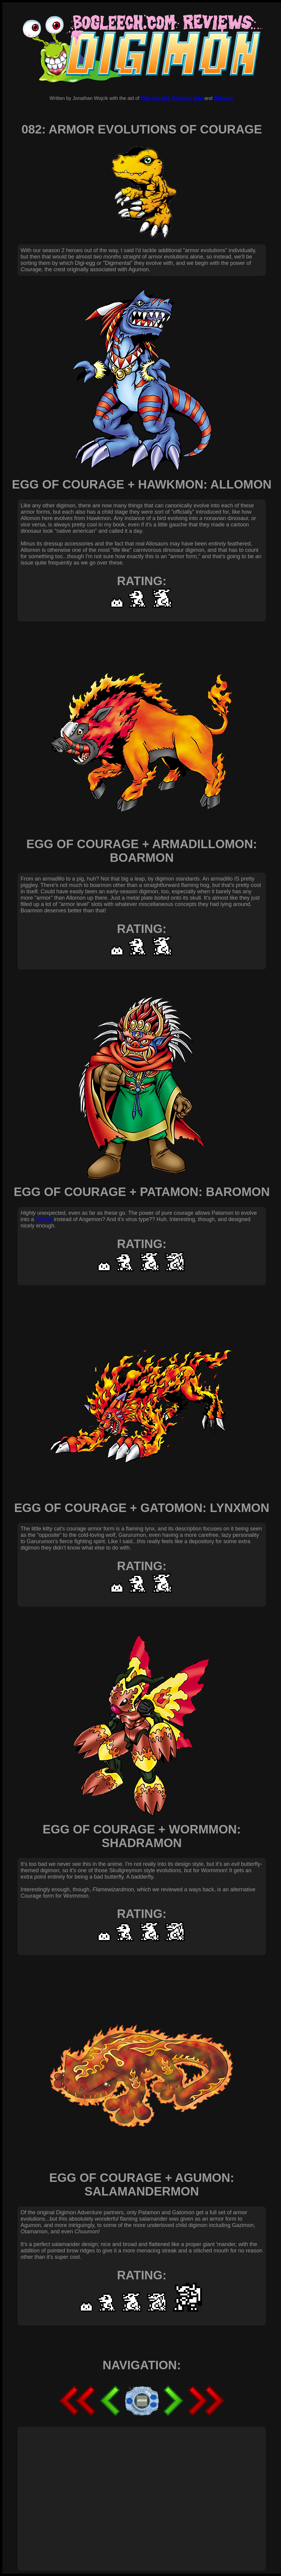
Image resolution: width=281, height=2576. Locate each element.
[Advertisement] (57, 2492)
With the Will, (155, 98)
